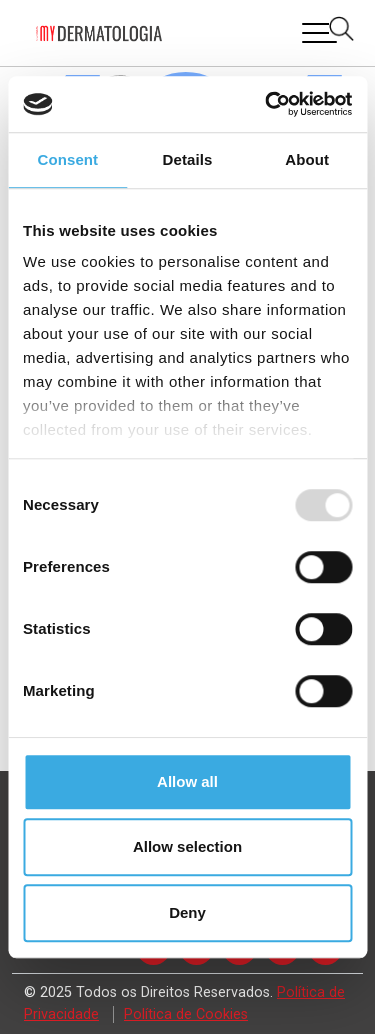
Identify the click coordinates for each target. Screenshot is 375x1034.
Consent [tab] (67, 159)
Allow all (187, 781)
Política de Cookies (186, 1014)
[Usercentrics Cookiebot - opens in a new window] (267, 104)
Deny (187, 912)
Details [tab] (188, 159)
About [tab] (307, 159)
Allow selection (187, 846)
